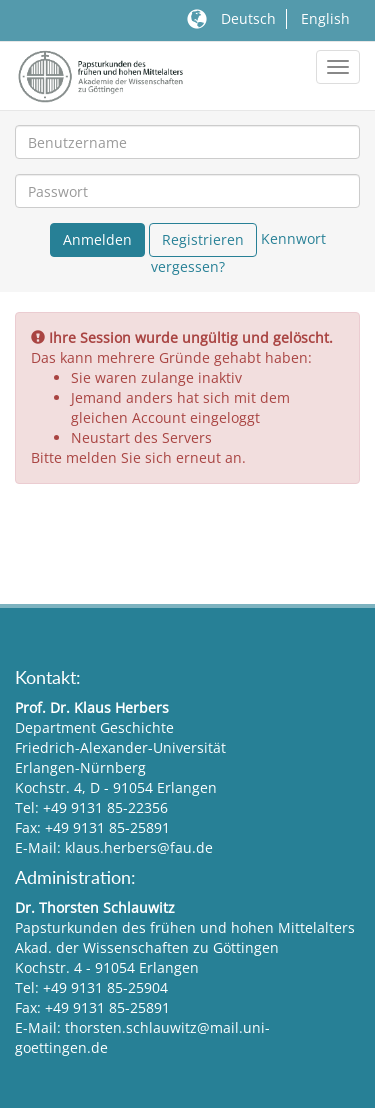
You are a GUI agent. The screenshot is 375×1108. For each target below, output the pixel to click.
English (325, 18)
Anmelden (97, 239)
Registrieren (203, 239)
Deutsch (248, 18)
